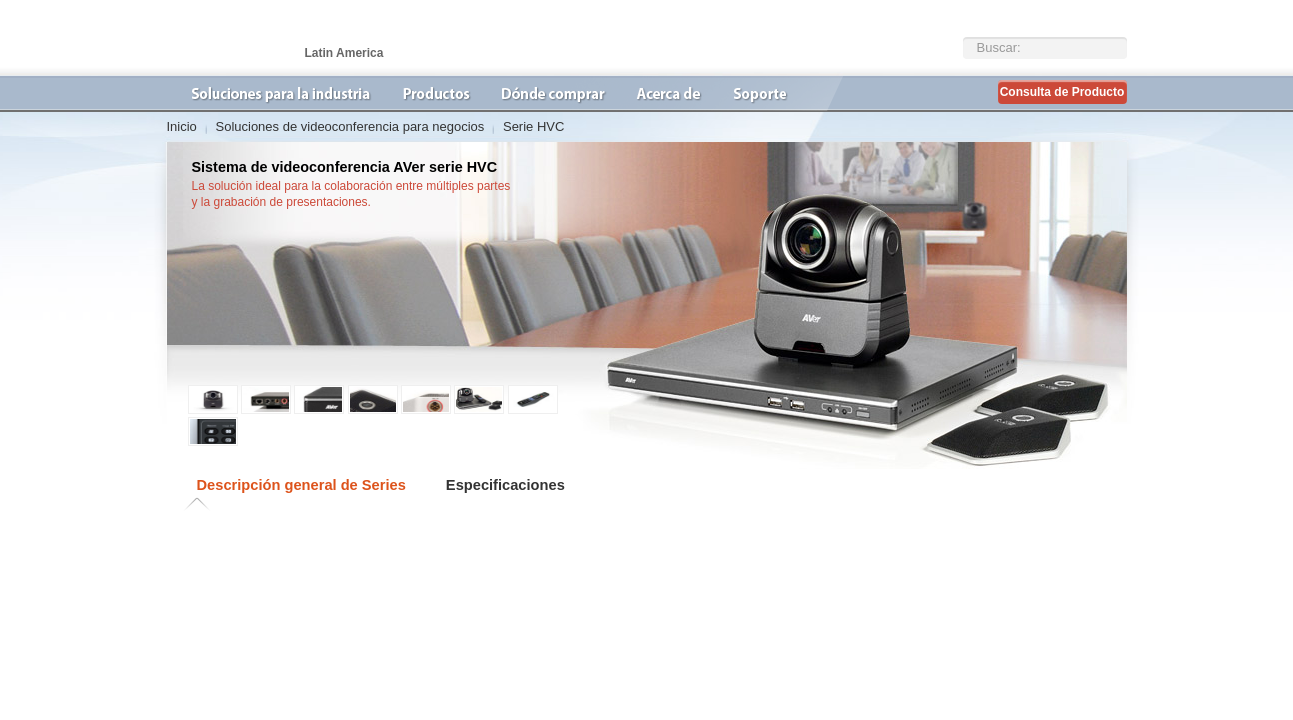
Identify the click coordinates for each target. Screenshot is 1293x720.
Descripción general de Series (301, 485)
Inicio (182, 126)
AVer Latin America (267, 38)
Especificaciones (505, 485)
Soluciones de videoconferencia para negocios (349, 126)
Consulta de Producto (1062, 92)
